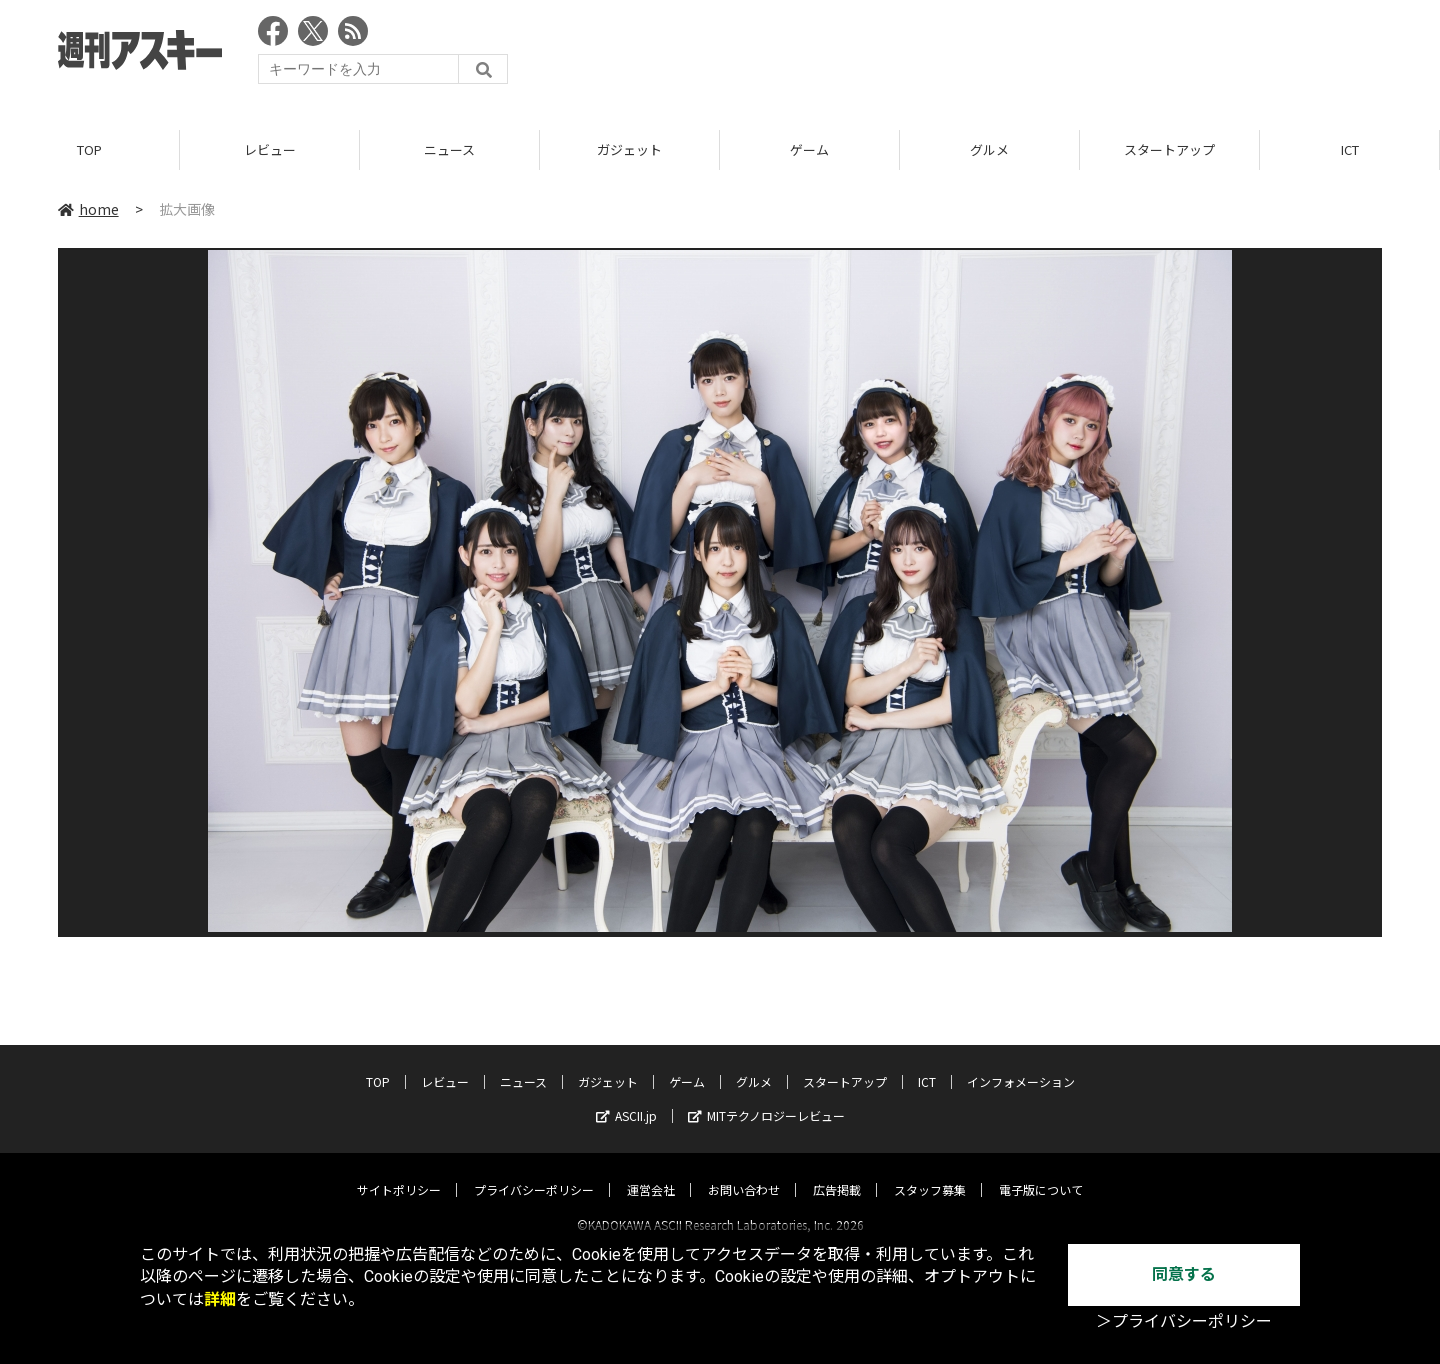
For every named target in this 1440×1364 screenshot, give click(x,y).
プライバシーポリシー (534, 1171)
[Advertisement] (1018, 55)
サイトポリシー (399, 1171)
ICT (1350, 149)
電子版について (1041, 1171)
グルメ (989, 149)
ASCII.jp (626, 1097)
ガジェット (629, 149)
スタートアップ (1169, 149)
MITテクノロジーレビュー (766, 1097)
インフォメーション (1021, 1063)
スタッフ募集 (930, 1171)
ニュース (449, 149)
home (88, 209)
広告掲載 (837, 1171)
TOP (89, 149)
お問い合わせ (744, 1171)
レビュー (270, 149)
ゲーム (809, 149)
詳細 (220, 1299)
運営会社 (651, 1171)
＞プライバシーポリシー (1184, 1321)
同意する (1184, 1274)
